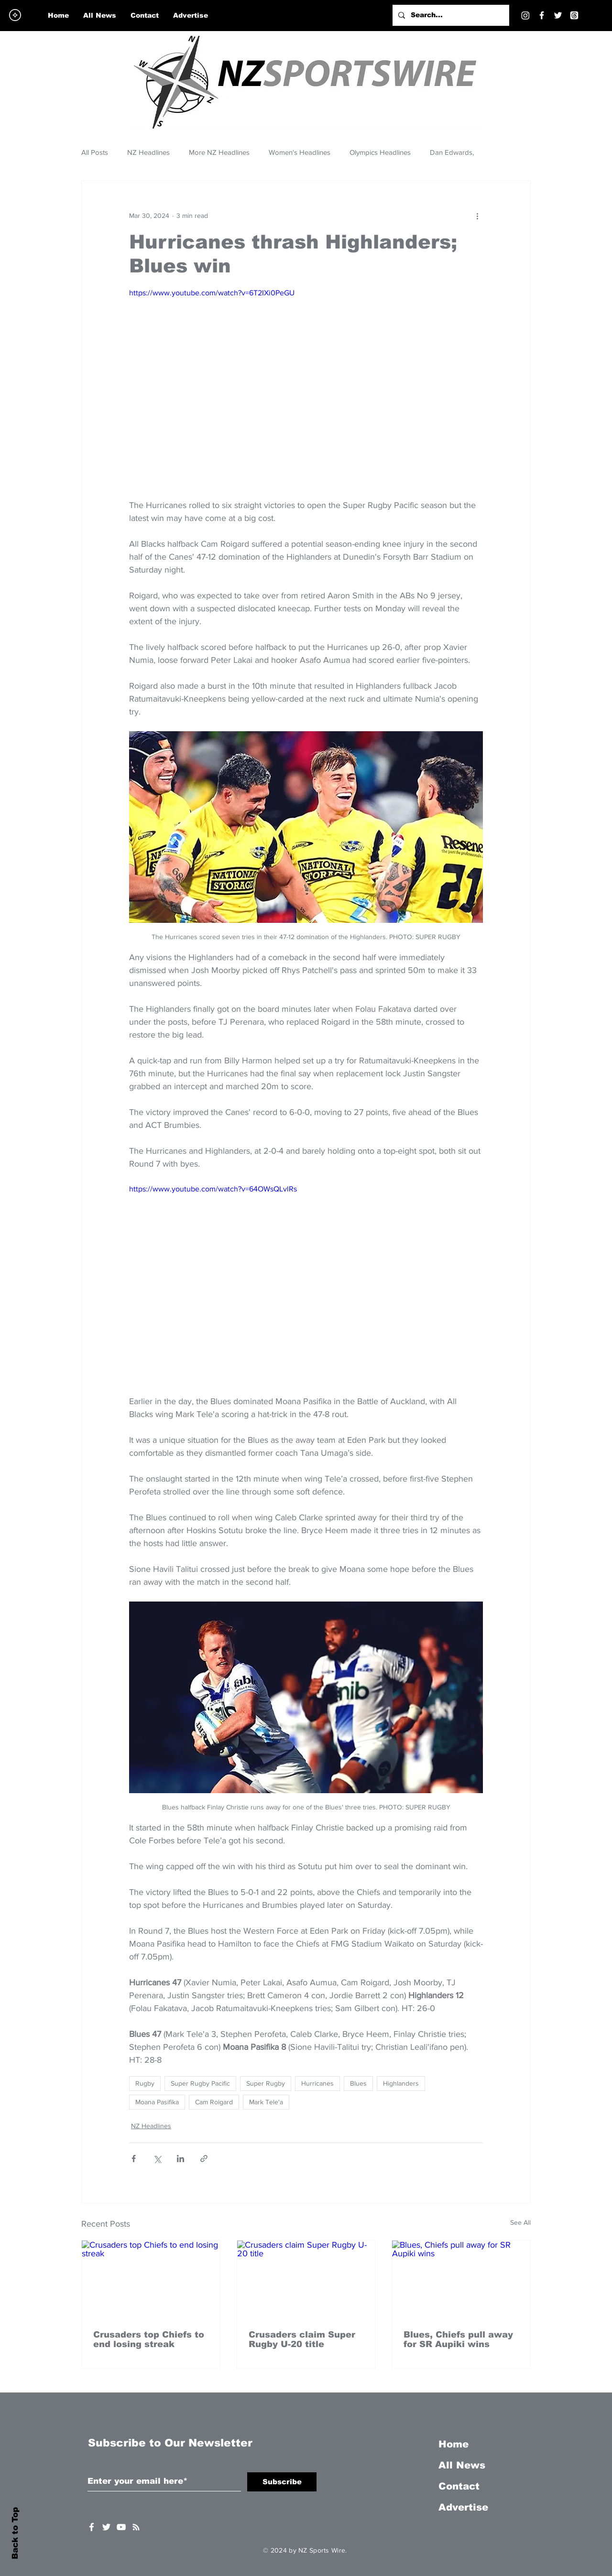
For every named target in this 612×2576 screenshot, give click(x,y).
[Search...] (450, 15)
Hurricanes (317, 2083)
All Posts (94, 152)
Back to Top (15, 2533)
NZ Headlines (148, 152)
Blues (358, 2083)
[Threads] (574, 15)
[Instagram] (525, 15)
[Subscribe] (282, 2481)
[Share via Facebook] (133, 2158)
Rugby (144, 2083)
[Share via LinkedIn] (180, 2158)
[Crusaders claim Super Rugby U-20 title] (306, 2279)
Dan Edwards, (452, 152)
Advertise (463, 2507)
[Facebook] (541, 15)
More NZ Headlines (219, 152)
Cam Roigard (214, 2102)
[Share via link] (203, 2158)
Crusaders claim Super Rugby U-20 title (302, 2339)
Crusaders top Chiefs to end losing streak (148, 2339)
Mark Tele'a (266, 2102)
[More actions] (477, 215)
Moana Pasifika (157, 2102)
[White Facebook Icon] (91, 2527)
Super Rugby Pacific (200, 2083)
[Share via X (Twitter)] (157, 2158)
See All (520, 2222)
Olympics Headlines (380, 152)
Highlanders (401, 2083)
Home (453, 2444)
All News (461, 2465)
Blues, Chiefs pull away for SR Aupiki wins (458, 2339)
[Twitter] (558, 15)
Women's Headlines (299, 152)
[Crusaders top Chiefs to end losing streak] (151, 2279)
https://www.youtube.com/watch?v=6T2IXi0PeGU (212, 293)
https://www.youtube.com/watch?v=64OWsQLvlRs (213, 1189)
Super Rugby (265, 2083)
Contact (459, 2486)
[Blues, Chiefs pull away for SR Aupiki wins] (461, 2279)
